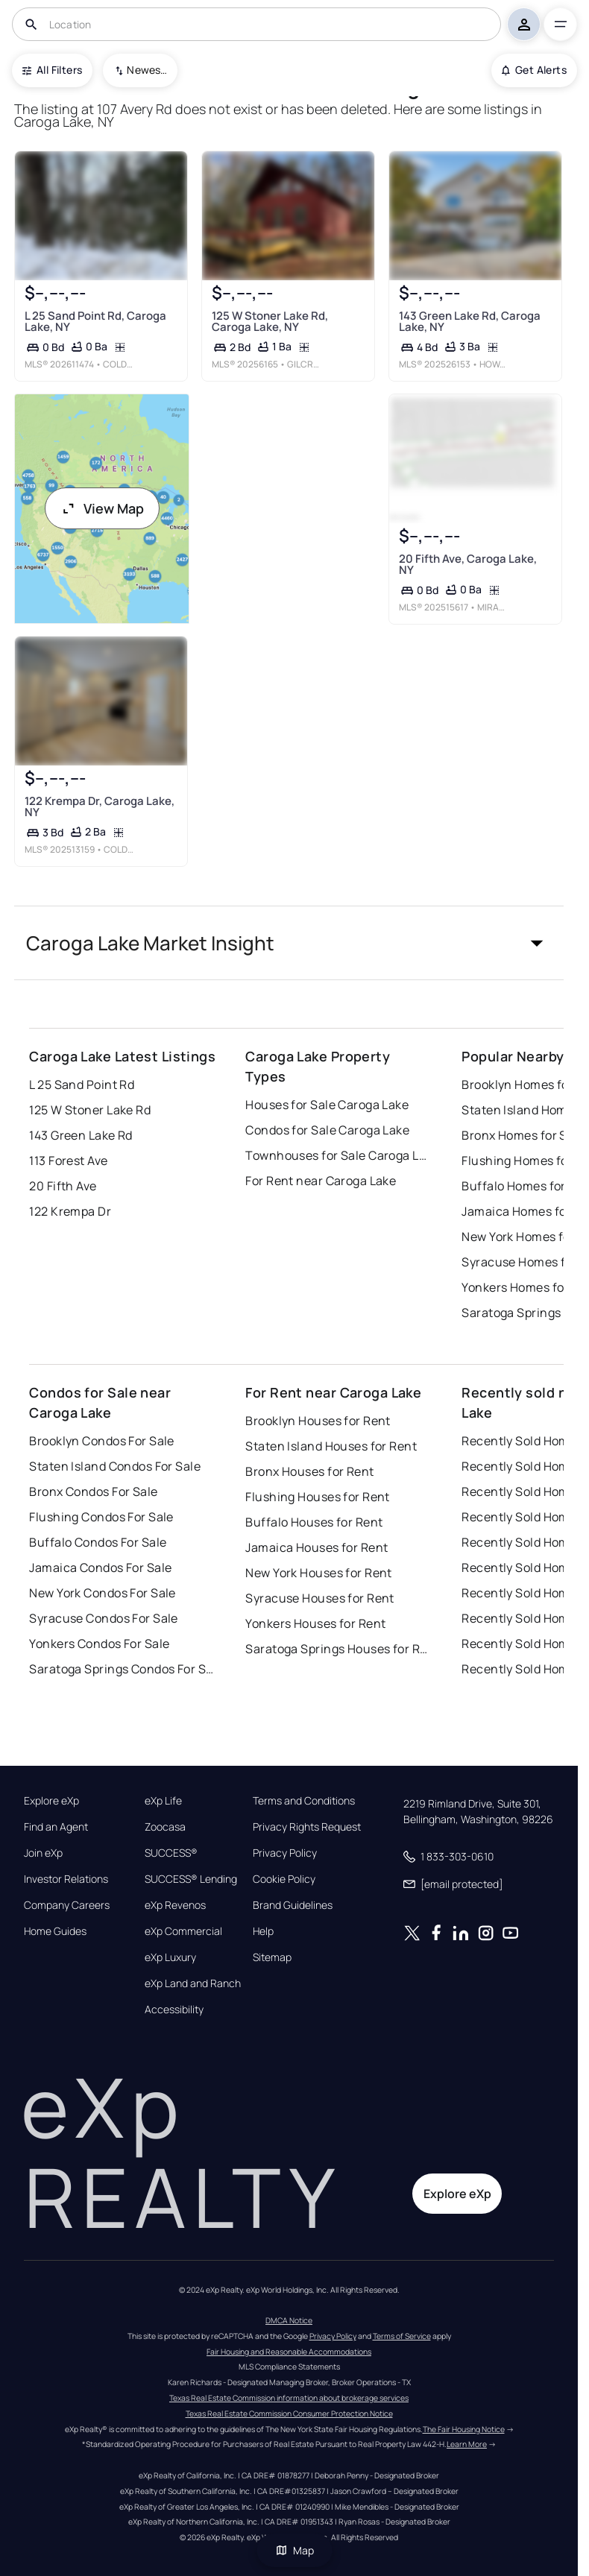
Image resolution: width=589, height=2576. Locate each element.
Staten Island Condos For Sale (115, 1466)
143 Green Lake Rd (80, 1135)
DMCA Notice (288, 2320)
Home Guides (55, 1931)
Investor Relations (66, 1879)
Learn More (467, 2444)
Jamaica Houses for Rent (316, 1547)
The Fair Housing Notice (464, 2429)
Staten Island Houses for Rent (331, 1446)
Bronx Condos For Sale (93, 1491)
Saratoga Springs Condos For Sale (122, 1669)
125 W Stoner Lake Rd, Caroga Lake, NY (270, 321)
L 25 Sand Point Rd (81, 1084)
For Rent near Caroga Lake (320, 1180)
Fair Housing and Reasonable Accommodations (289, 2351)
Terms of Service (402, 2336)
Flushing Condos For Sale (101, 1517)
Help (263, 1931)
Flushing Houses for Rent (317, 1497)
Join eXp (43, 1853)
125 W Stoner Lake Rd (90, 1110)
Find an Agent (56, 1827)
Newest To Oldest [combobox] (147, 70)
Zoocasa (165, 1827)
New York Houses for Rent (318, 1573)
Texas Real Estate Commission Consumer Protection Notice (289, 2413)
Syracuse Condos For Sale (103, 1618)
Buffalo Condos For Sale (97, 1542)
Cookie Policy (284, 1879)
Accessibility (174, 2009)
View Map (102, 508)
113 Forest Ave (68, 1160)
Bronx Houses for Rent (309, 1471)
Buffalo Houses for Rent (313, 1522)
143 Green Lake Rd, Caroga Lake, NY (470, 321)
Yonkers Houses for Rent (315, 1623)
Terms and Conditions (304, 1801)
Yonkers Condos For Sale (99, 1643)
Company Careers (67, 1905)
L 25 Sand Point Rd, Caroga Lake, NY (95, 321)
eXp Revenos (175, 1905)
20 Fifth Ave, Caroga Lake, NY (468, 564)
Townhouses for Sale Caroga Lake (338, 1155)
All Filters (52, 70)
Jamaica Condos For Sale (100, 1567)
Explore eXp (51, 1801)
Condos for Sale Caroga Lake (327, 1130)
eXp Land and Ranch (193, 1983)
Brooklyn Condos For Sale (101, 1441)
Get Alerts (534, 70)
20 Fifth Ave (62, 1186)
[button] (288, 942)
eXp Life (163, 1801)
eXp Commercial (183, 1931)
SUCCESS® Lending (191, 1879)
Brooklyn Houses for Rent (318, 1420)
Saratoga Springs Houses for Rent (338, 1649)
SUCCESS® (171, 1853)
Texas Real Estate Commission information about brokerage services (289, 2398)
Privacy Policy (285, 1853)
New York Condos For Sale (102, 1593)
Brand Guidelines (293, 1905)
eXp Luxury (170, 1957)
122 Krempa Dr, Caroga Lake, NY (99, 807)
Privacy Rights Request (307, 1827)
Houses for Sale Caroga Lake (327, 1104)
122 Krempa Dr (70, 1211)
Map (294, 2550)
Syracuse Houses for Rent (319, 1598)
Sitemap (272, 1957)
